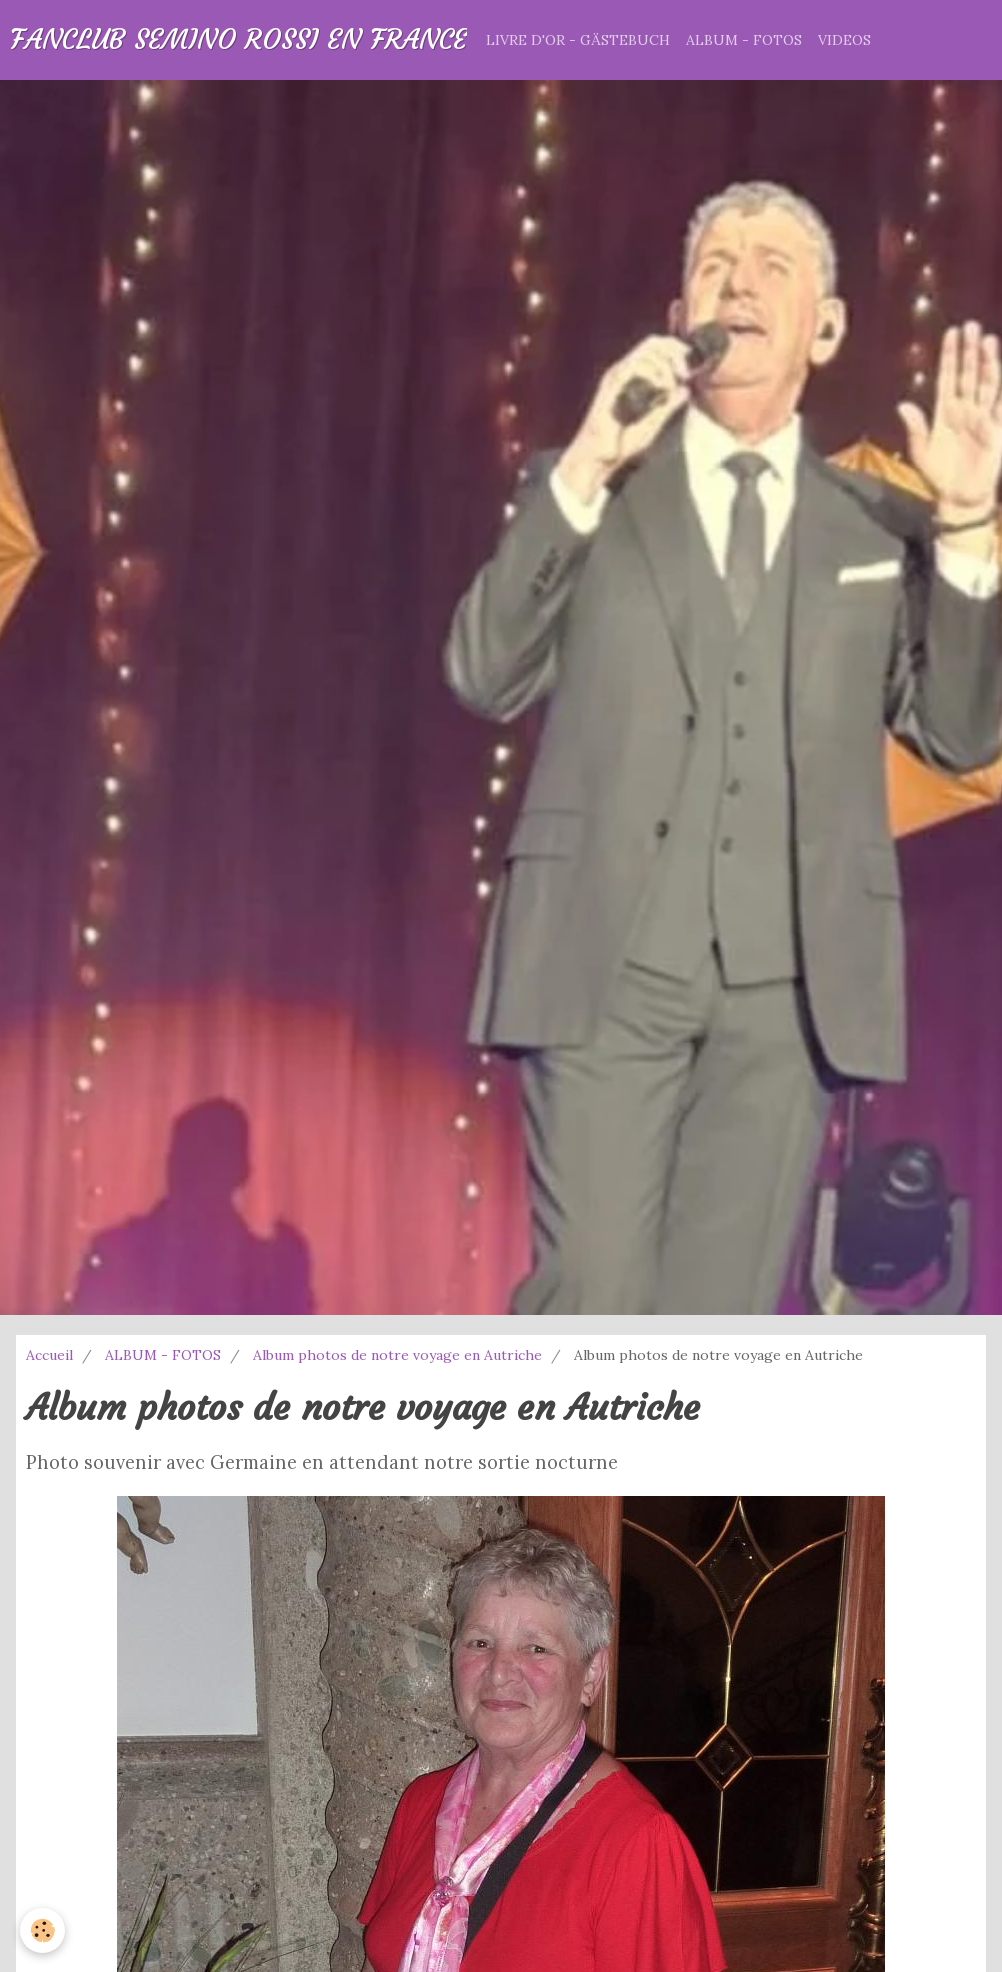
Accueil (49, 1355)
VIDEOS (844, 40)
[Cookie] (42, 1930)
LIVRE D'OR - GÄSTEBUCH (578, 40)
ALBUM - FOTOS (744, 40)
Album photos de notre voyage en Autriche (397, 1355)
